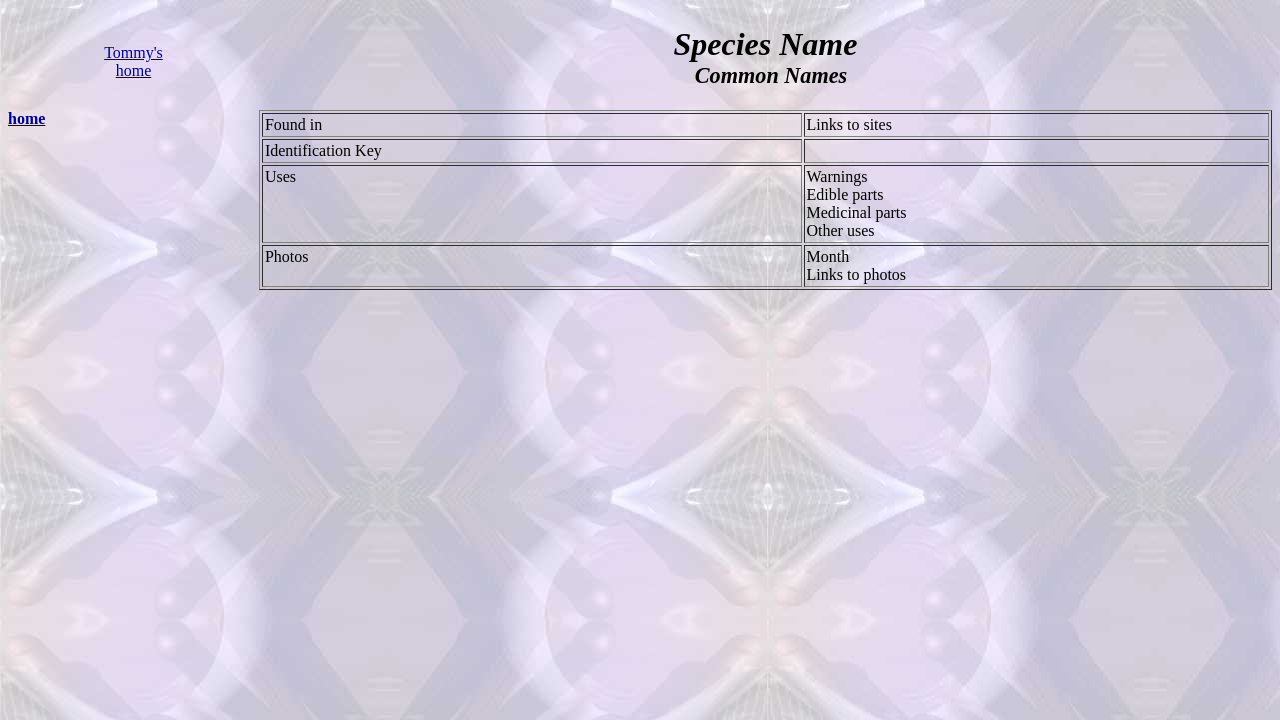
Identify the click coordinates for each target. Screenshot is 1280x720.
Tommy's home (133, 61)
